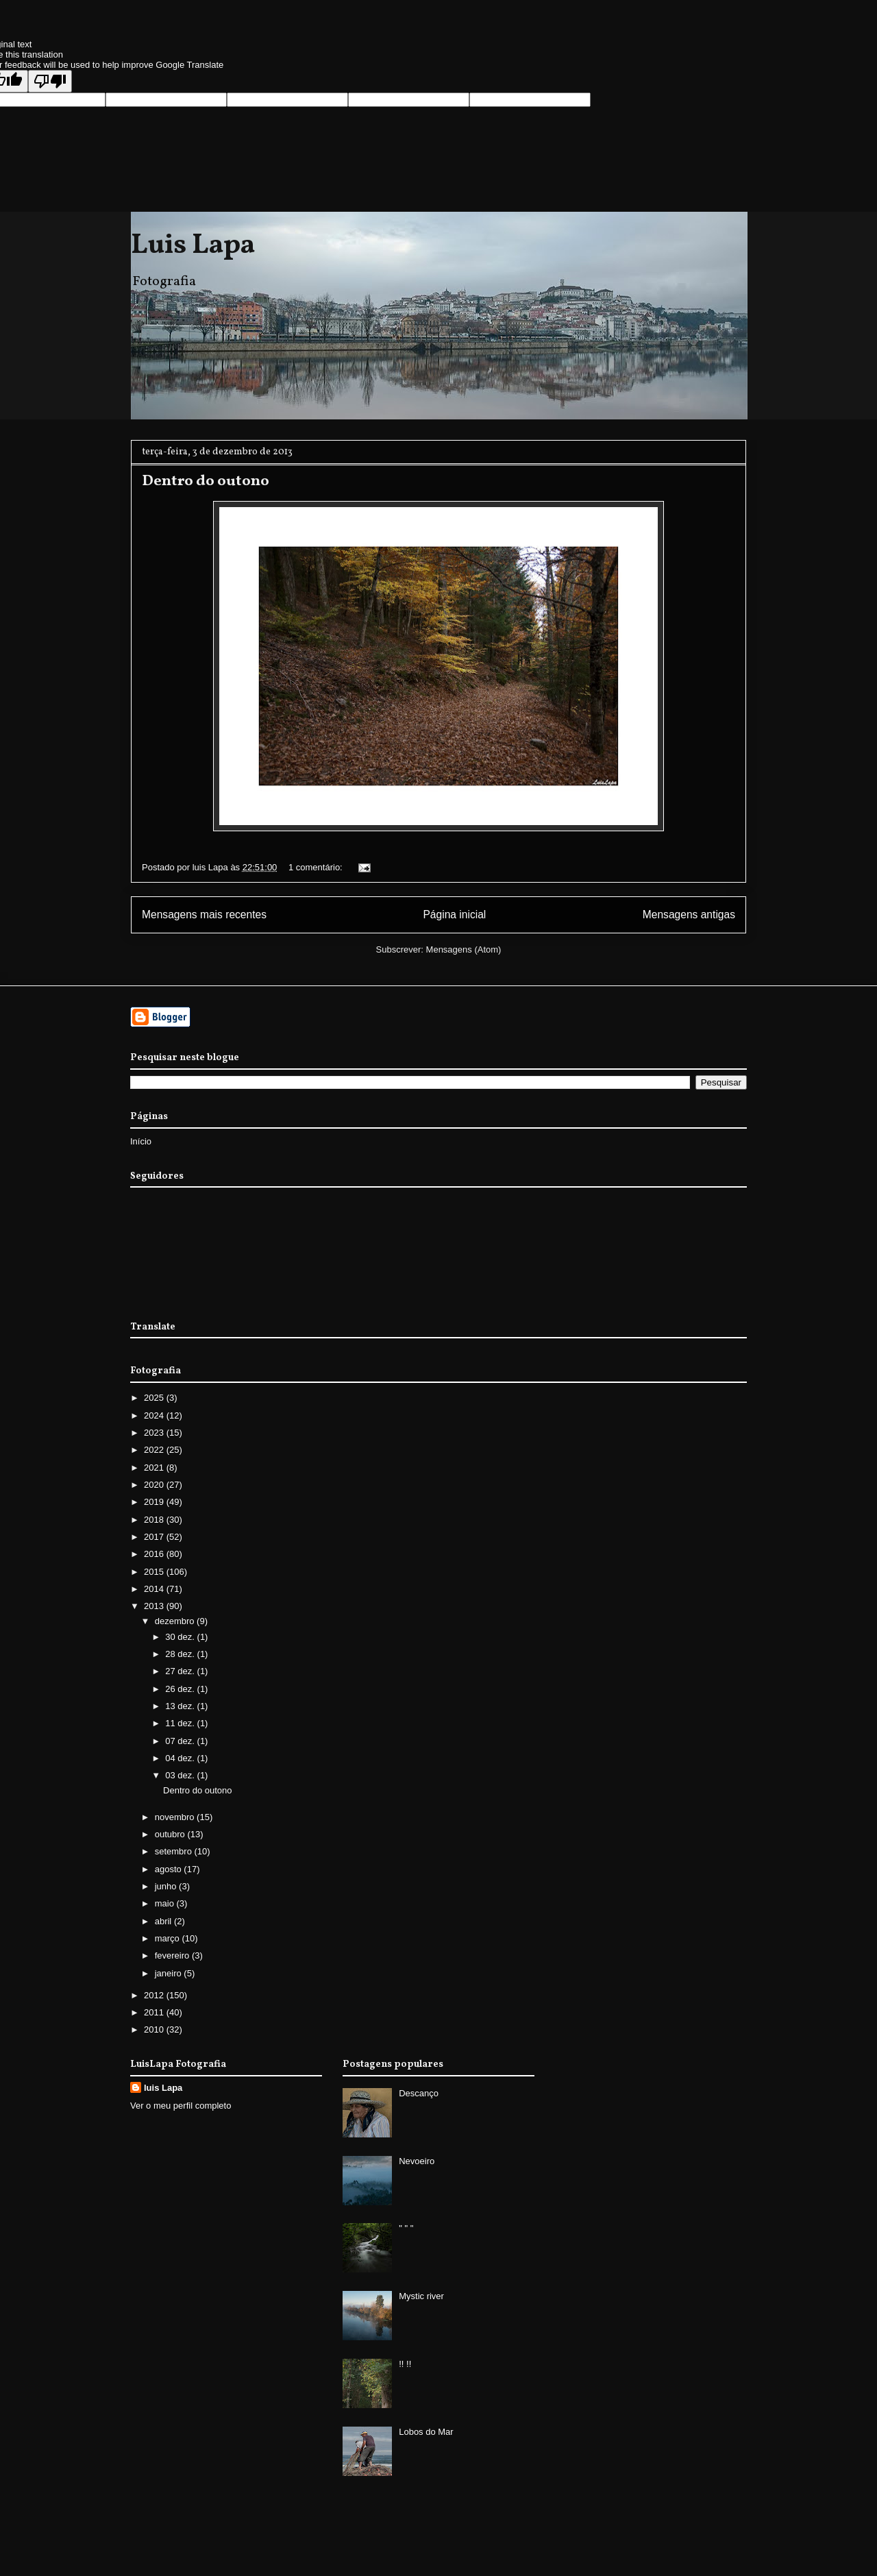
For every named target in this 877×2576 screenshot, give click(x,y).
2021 (155, 1467)
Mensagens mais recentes (204, 914)
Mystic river (421, 2296)
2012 (155, 1995)
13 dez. (181, 1706)
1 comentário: (316, 867)
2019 (155, 1502)
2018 (155, 1519)
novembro (176, 1817)
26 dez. (181, 1689)
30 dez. (181, 1637)
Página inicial (454, 914)
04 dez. (181, 1758)
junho (167, 1886)
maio (166, 1903)
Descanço (418, 2093)
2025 (155, 1398)
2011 (155, 2012)
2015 (155, 1572)
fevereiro (173, 1955)
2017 (155, 1537)
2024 (155, 1415)
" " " (406, 2228)
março (168, 1938)
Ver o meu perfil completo (180, 2105)
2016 (155, 1554)
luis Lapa (163, 2088)
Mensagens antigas (689, 914)
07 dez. (181, 1741)
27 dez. (181, 1671)
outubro (171, 1834)
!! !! (405, 2364)
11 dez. (181, 1723)
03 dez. (181, 1775)
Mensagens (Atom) (464, 949)
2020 (155, 1485)
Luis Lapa (193, 246)
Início (140, 1141)
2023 (155, 1432)
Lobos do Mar (426, 2432)
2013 (155, 1606)
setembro (175, 1851)
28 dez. (181, 1654)
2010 (155, 2029)
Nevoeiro (416, 2161)
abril (164, 1921)
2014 (155, 1589)
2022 (155, 1450)
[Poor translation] (50, 81)
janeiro (169, 1973)
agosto (169, 1869)
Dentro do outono (205, 481)
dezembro (176, 1621)
